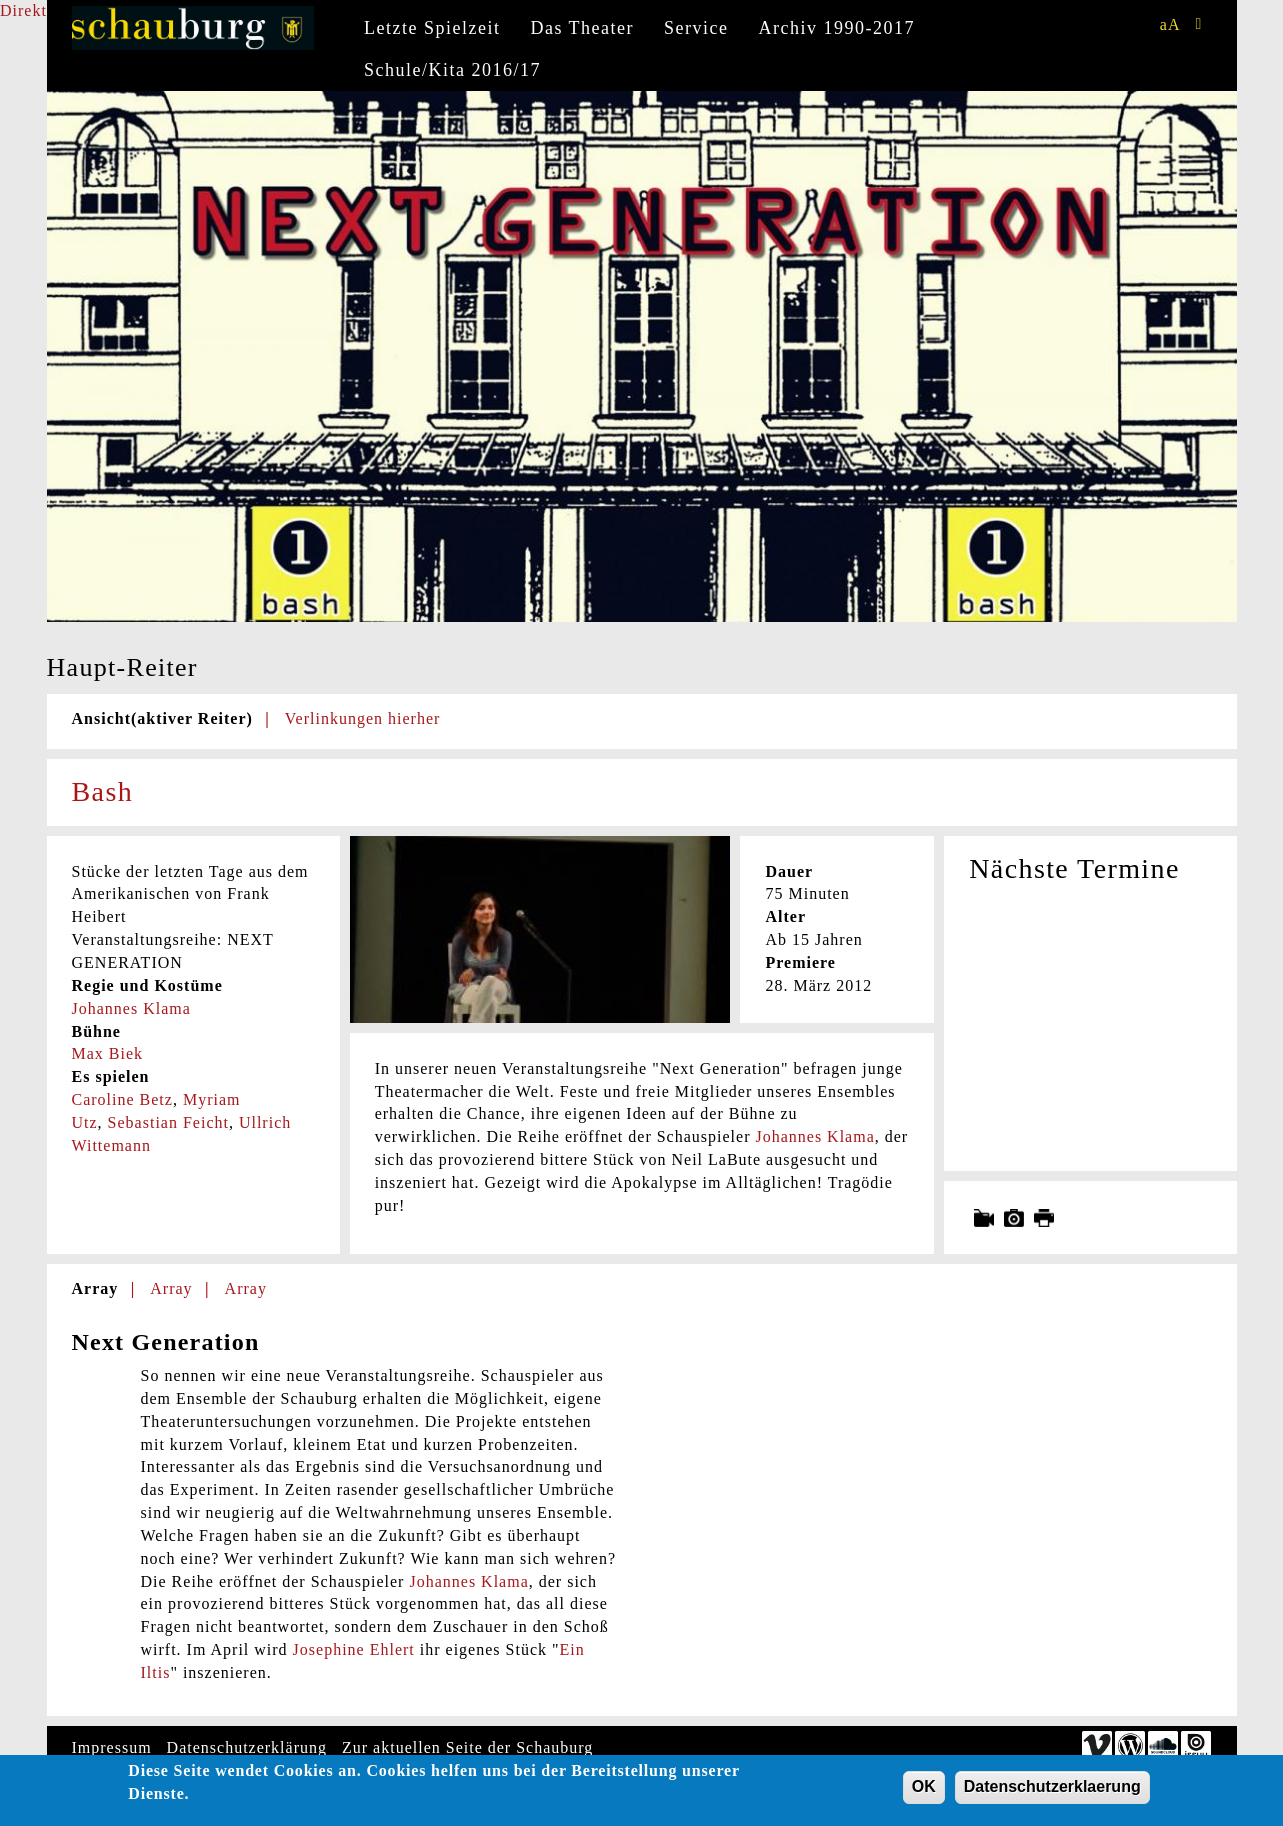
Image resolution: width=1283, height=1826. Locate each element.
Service (696, 28)
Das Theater (582, 28)
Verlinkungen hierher (363, 718)
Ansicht (162, 718)
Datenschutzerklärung (247, 1747)
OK (924, 1791)
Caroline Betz (122, 1099)
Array (95, 1288)
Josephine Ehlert (354, 1649)
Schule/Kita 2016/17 (452, 70)
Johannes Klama (131, 1008)
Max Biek (108, 1053)
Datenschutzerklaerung (1052, 1791)
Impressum (112, 1747)
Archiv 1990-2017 (837, 28)
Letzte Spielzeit (432, 28)
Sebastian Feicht (168, 1122)
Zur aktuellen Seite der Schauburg (467, 1747)
